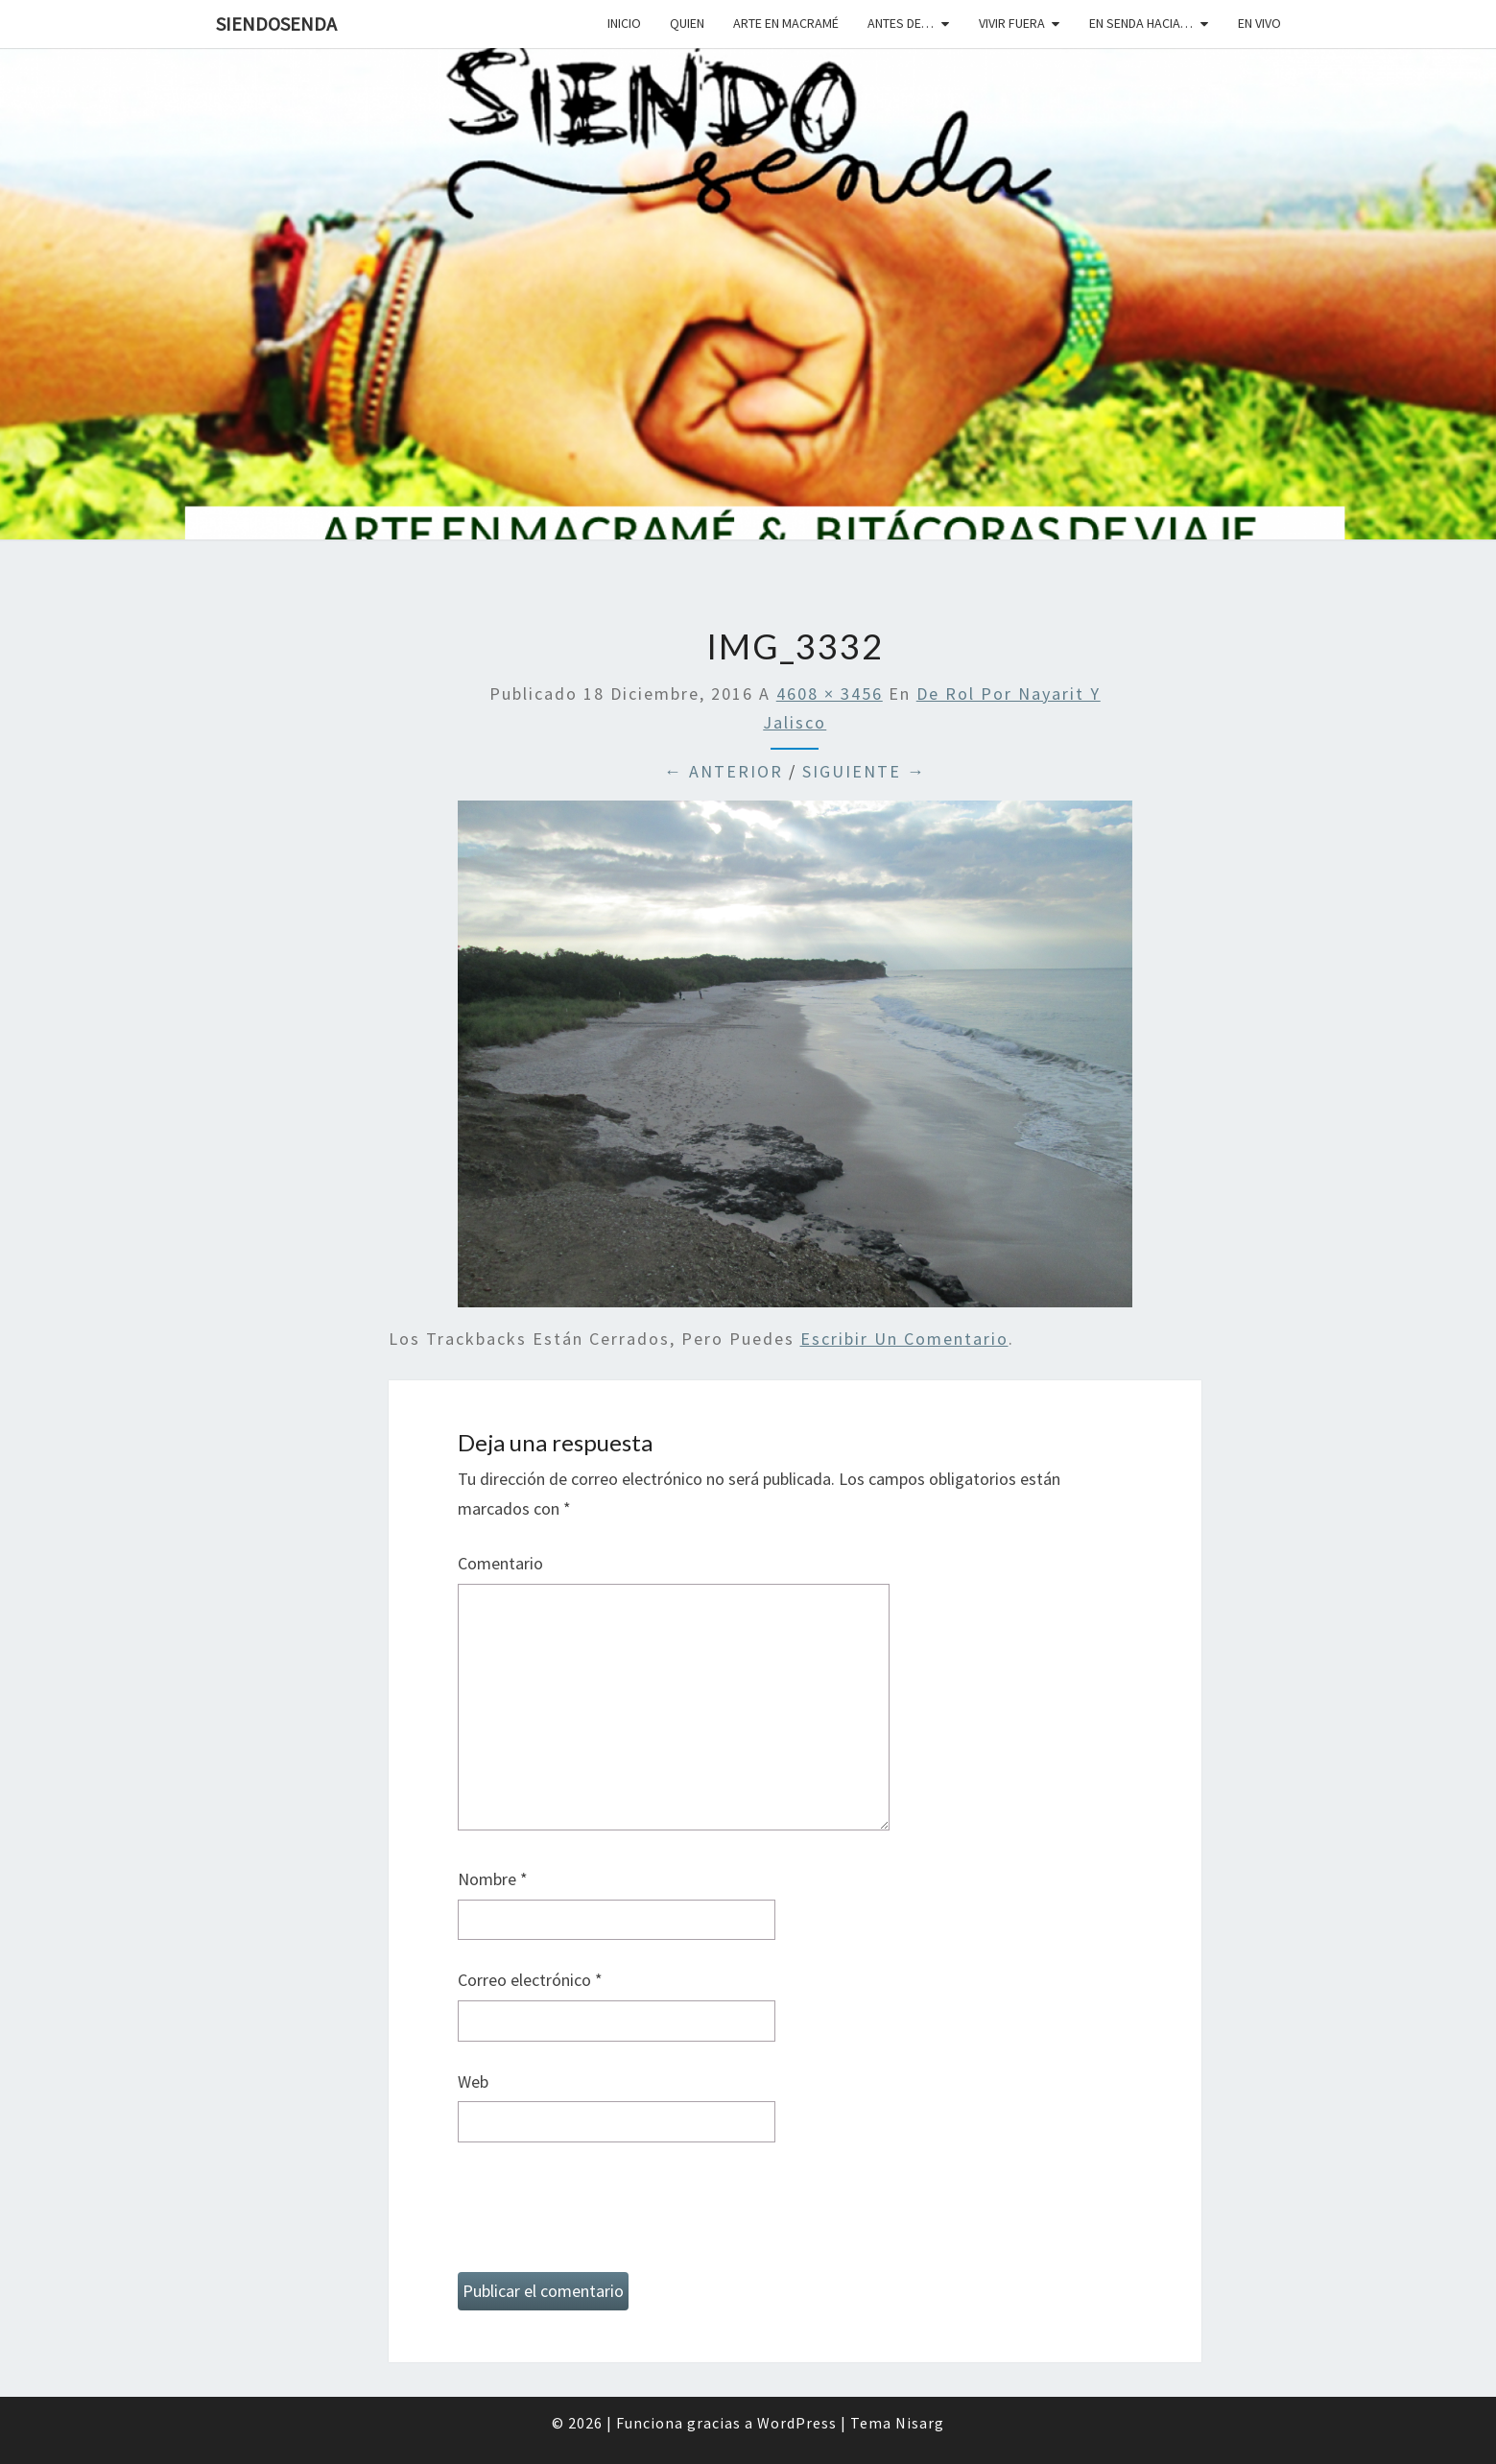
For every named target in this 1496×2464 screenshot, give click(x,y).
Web (473, 2081)
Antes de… (900, 23)
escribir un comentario (904, 1339)
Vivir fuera (1012, 23)
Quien (687, 23)
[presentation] (603, 2215)
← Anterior (723, 771)
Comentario (500, 1563)
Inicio (624, 23)
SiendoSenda (276, 24)
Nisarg (919, 2422)
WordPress (797, 2422)
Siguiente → (864, 771)
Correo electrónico (530, 1980)
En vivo (1259, 23)
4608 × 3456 (829, 693)
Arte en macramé (786, 23)
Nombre (493, 1879)
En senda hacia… (1141, 23)
